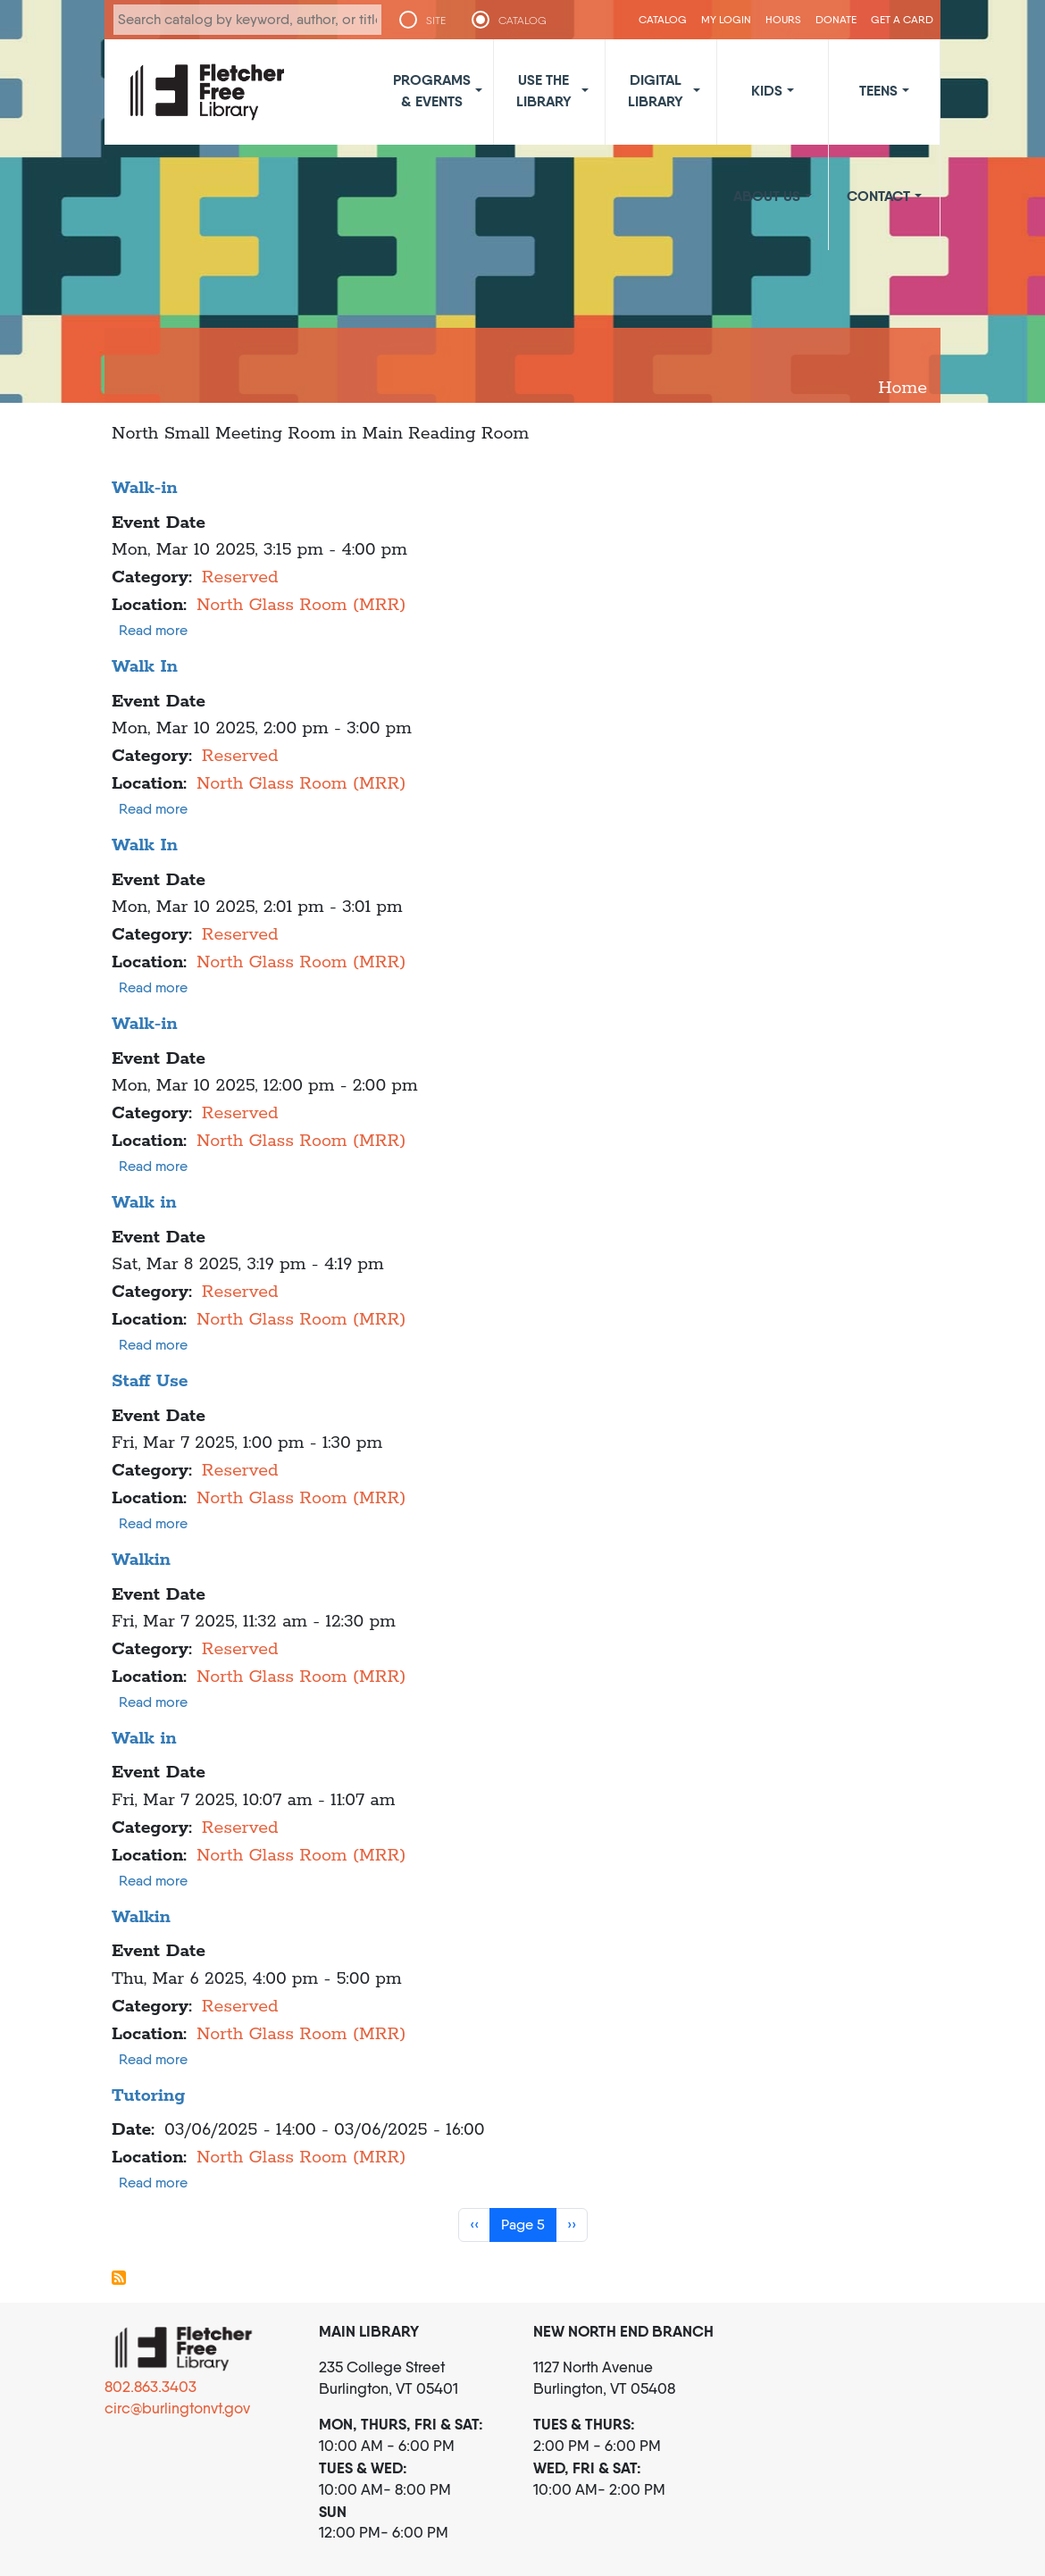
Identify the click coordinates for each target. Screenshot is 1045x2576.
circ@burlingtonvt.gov (177, 2408)
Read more (153, 630)
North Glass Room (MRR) (301, 605)
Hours (783, 19)
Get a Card (902, 19)
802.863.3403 (150, 2387)
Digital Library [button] (655, 90)
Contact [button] (878, 196)
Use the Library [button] (544, 90)
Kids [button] (766, 90)
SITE (436, 20)
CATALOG (522, 20)
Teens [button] (878, 90)
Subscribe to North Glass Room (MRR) (119, 2278)
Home (902, 388)
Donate (836, 19)
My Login (726, 19)
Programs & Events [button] (432, 90)
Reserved (240, 577)
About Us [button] (766, 196)
